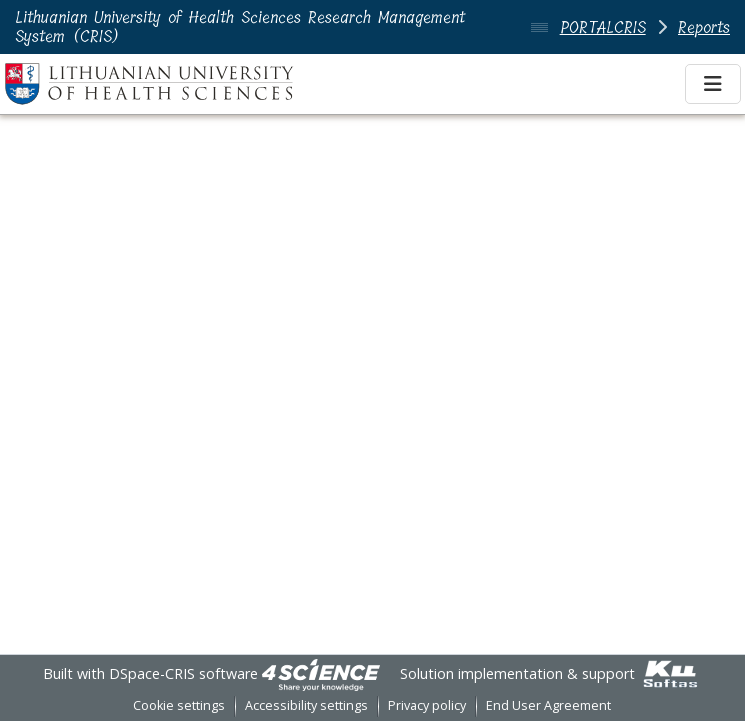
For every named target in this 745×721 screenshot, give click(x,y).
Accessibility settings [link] (306, 705)
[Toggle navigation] (713, 84)
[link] (321, 673)
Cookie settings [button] (179, 705)
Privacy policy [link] (427, 705)
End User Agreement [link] (548, 705)
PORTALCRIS (603, 27)
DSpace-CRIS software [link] (183, 673)
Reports (704, 27)
